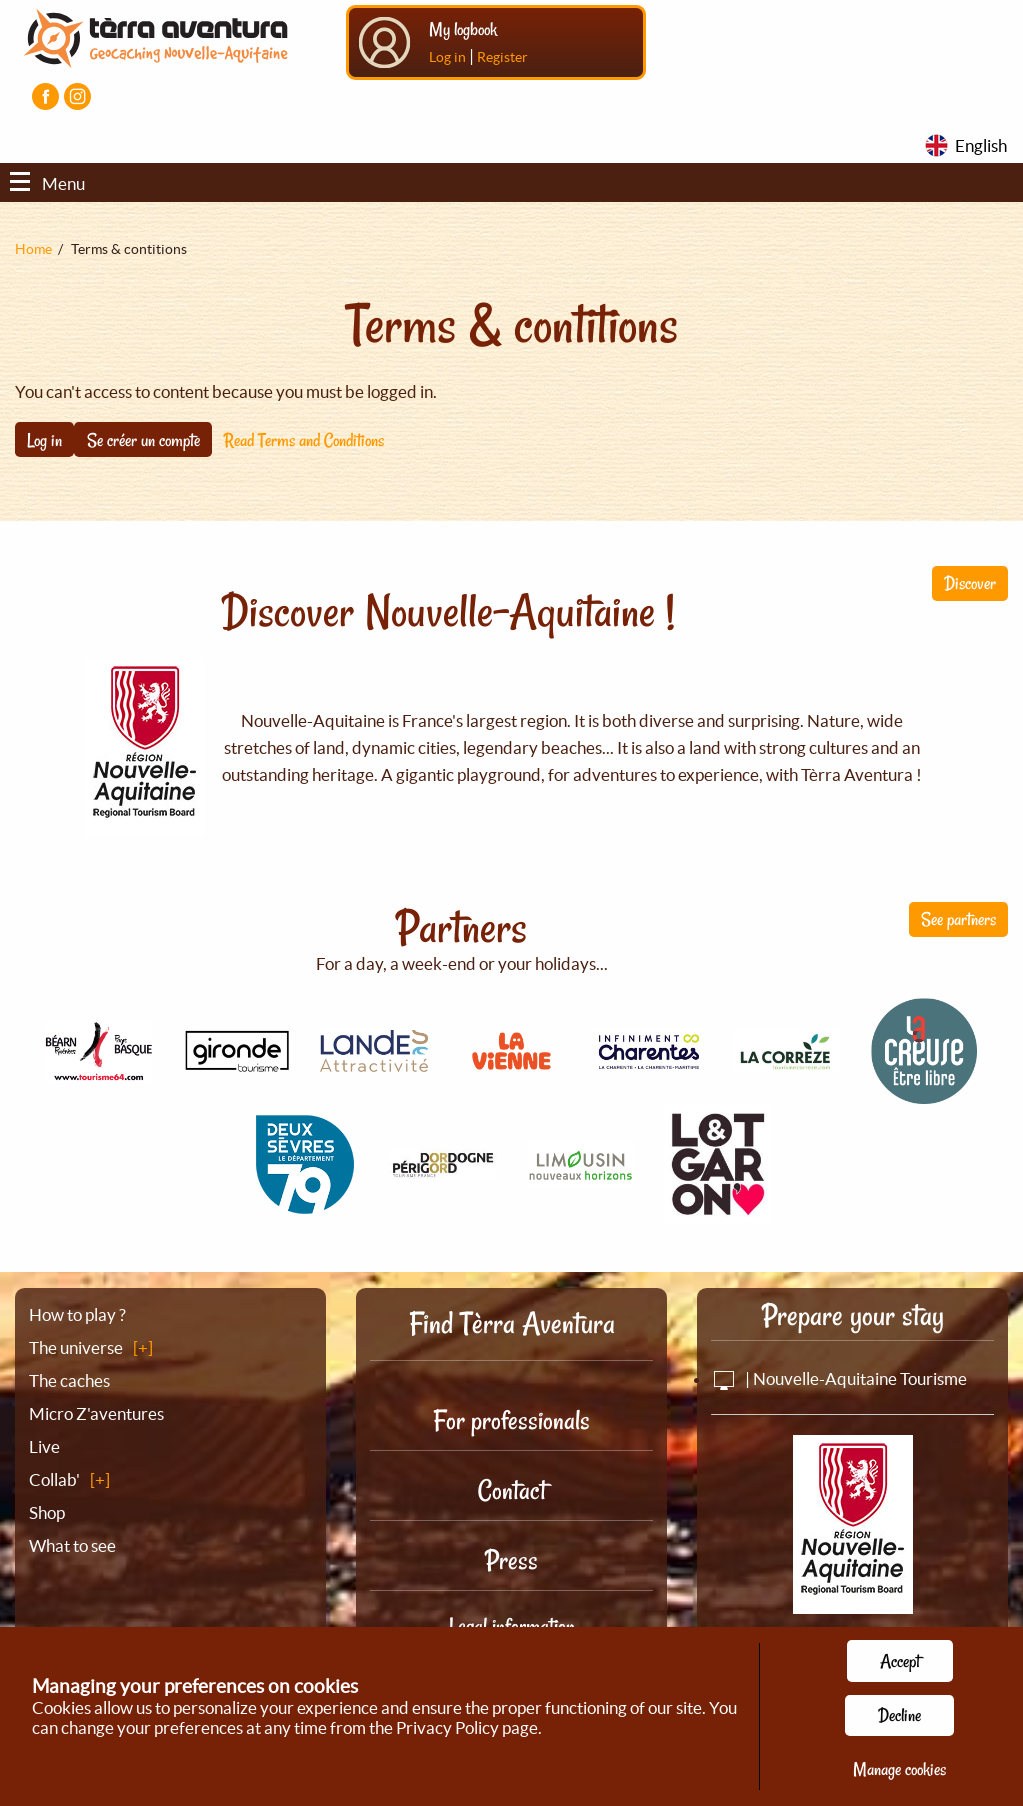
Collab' (54, 1479)
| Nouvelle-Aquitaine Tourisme (839, 1378)
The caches (69, 1380)
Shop (47, 1512)
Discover (970, 583)
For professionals (511, 1420)
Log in (447, 57)
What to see (72, 1545)
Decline (899, 1715)
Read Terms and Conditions (304, 440)
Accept (900, 1661)
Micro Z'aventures (96, 1413)
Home (33, 249)
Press (511, 1560)
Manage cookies (899, 1769)
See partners (958, 919)
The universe (76, 1347)
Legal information (512, 1626)
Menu (47, 183)
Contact (512, 1490)
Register (502, 57)
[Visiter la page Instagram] (77, 96)
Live (44, 1446)
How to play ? (77, 1314)
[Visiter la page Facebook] (45, 96)
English (981, 145)
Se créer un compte (143, 440)
